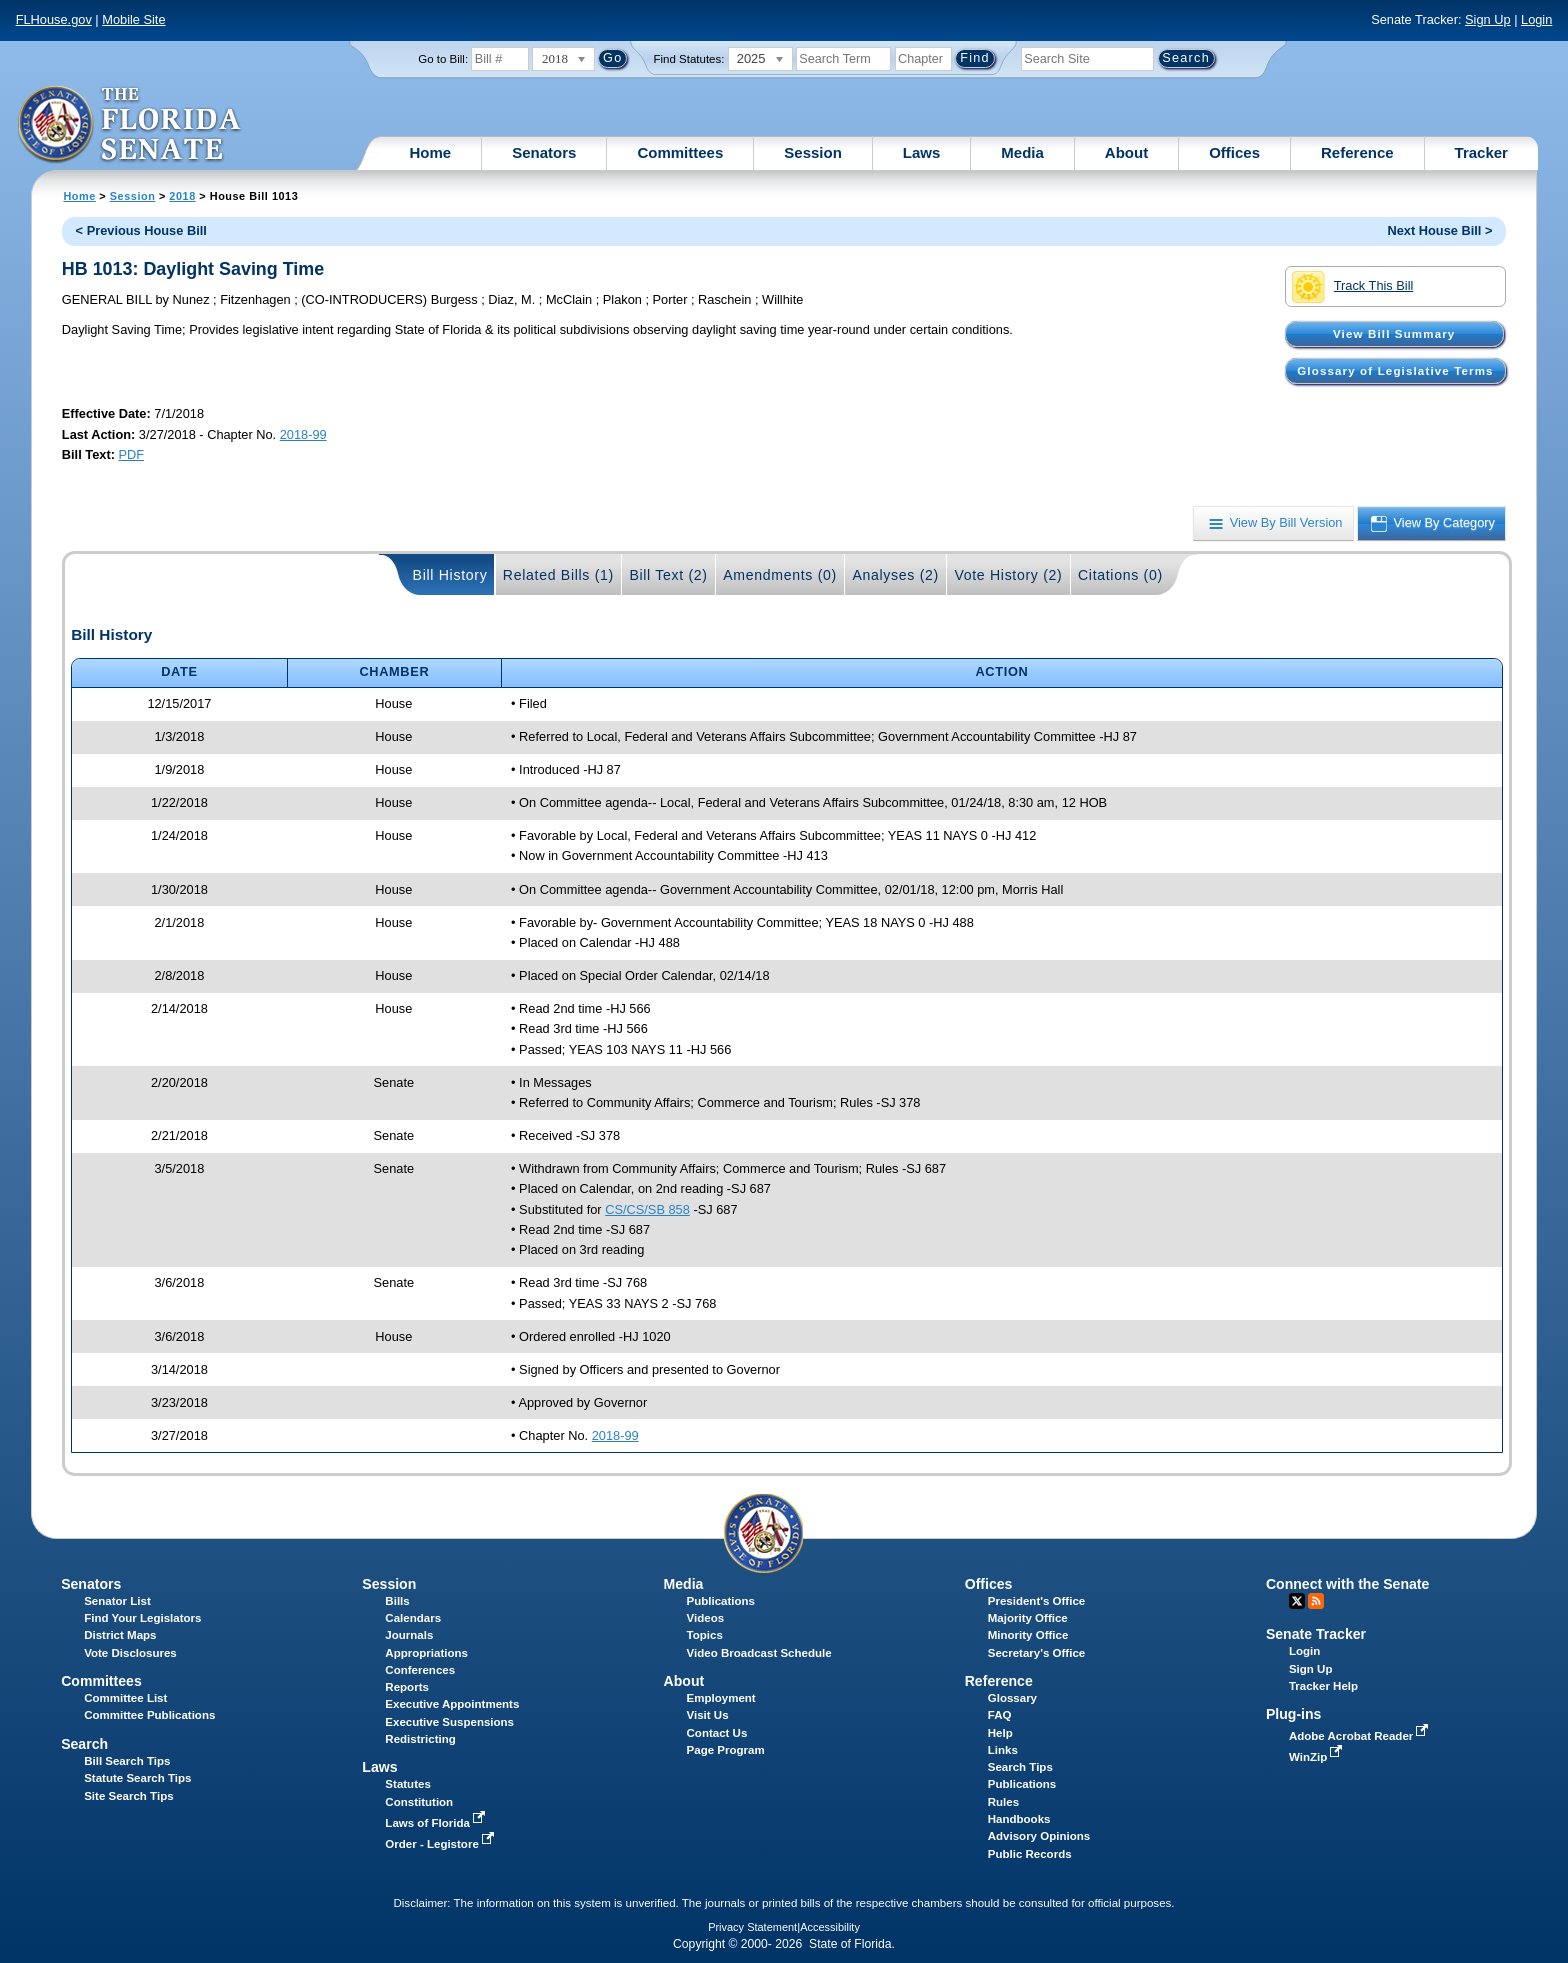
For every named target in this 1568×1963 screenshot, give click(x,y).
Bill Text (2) (668, 575)
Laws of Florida (437, 1823)
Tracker (1481, 152)
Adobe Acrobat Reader (1361, 1736)
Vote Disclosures (130, 1653)
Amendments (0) (780, 575)
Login (1536, 19)
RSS (1316, 1601)
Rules (1003, 1802)
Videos (706, 1618)
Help (1000, 1733)
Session (813, 152)
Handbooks (1019, 1819)
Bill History (450, 575)
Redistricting (420, 1739)
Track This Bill (1352, 287)
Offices (1234, 152)
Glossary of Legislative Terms (1395, 371)
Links (1003, 1750)
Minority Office (1028, 1635)
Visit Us (708, 1715)
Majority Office (1028, 1618)
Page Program (726, 1750)
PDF (131, 454)
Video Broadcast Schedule (759, 1653)
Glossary (1012, 1698)
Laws (922, 152)
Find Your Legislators (142, 1618)
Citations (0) (1120, 575)
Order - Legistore (441, 1844)
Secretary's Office (1036, 1653)
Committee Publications (149, 1715)
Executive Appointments (452, 1704)
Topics (705, 1635)
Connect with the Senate (1347, 1584)
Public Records (1030, 1854)
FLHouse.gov (54, 19)
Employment (721, 1698)
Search (84, 1744)
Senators (544, 152)
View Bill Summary (1394, 334)
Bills (397, 1601)
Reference (1357, 152)
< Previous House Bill (141, 230)
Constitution (419, 1802)
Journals (409, 1635)
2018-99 (303, 434)
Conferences (420, 1670)
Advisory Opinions (1039, 1836)
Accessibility (830, 1927)
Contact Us (717, 1733)
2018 (182, 196)
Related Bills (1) (558, 575)
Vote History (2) (1008, 575)
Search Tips (1020, 1767)
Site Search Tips (128, 1796)
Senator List (117, 1601)
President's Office (1036, 1601)
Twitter (1297, 1601)
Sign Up (1488, 19)
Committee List (125, 1698)
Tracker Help (1323, 1686)
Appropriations (426, 1653)
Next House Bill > (1439, 230)
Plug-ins (1294, 1714)
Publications (721, 1601)
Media (1022, 152)
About (1126, 152)
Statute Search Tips (137, 1778)
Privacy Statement (752, 1927)
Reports (407, 1687)
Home (431, 152)
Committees (680, 152)
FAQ (1000, 1715)
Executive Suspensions (449, 1722)
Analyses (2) (895, 575)
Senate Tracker (1316, 1634)
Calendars (413, 1618)
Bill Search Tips (127, 1761)
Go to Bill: (443, 59)
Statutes (407, 1784)
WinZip (1317, 1757)
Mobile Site (133, 19)
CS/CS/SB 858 (647, 1209)
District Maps (120, 1635)
